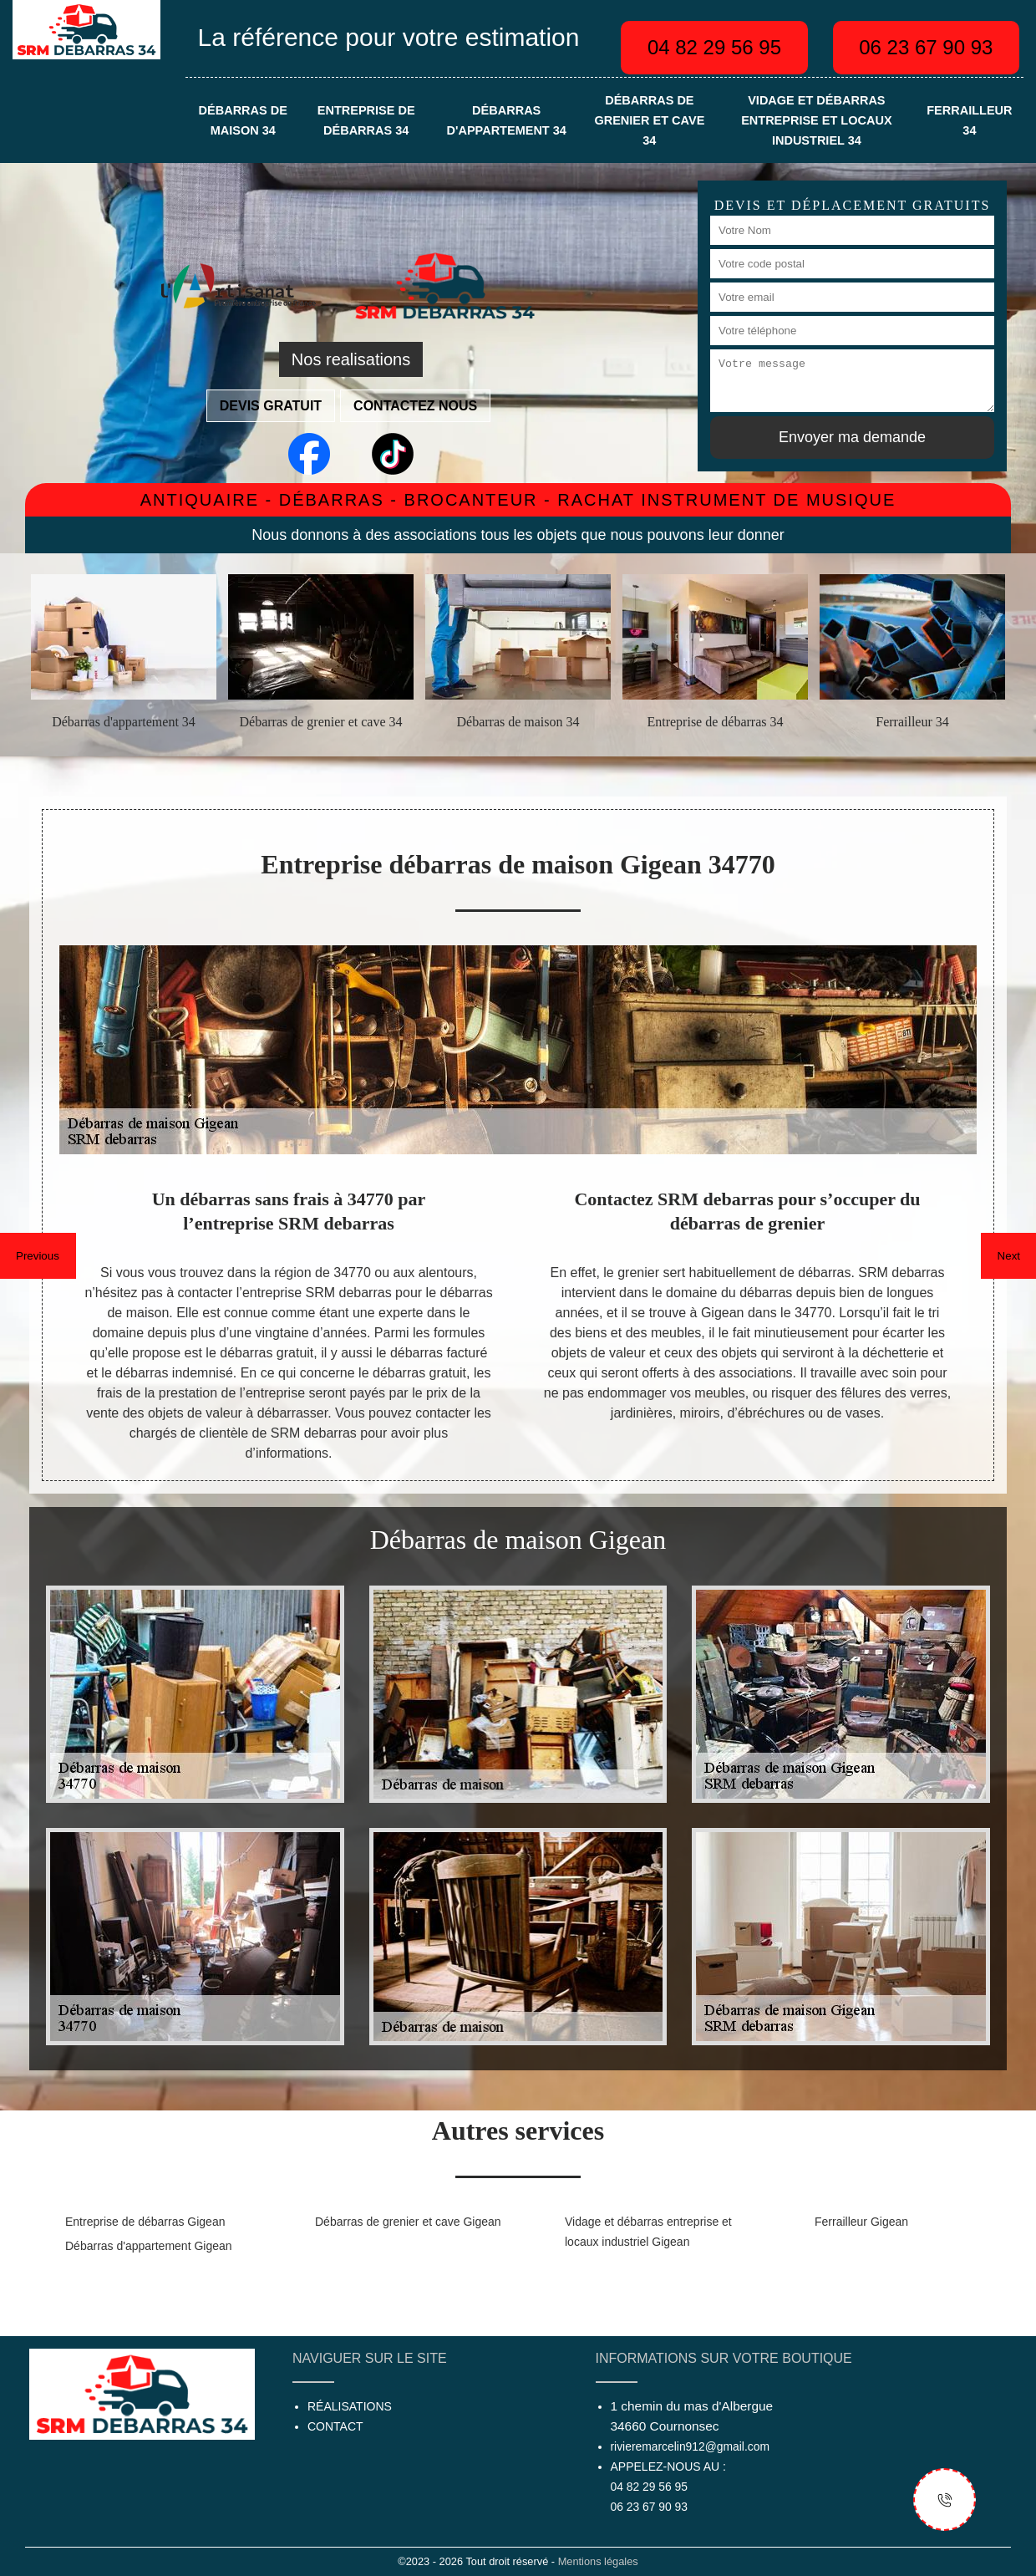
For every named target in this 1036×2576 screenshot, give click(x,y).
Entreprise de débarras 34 (366, 120)
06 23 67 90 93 (926, 47)
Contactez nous (415, 406)
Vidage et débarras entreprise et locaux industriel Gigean (648, 2231)
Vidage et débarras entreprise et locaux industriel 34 (816, 120)
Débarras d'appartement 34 (506, 120)
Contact (335, 2426)
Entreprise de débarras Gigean (145, 2221)
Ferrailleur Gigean (861, 2221)
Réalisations (349, 2406)
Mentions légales (598, 2561)
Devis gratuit (271, 406)
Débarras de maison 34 (243, 120)
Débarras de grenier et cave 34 (649, 120)
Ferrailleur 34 (969, 120)
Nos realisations (351, 359)
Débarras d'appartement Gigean (148, 2246)
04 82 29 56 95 (714, 47)
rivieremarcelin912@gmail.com (690, 2446)
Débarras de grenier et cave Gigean (408, 2221)
